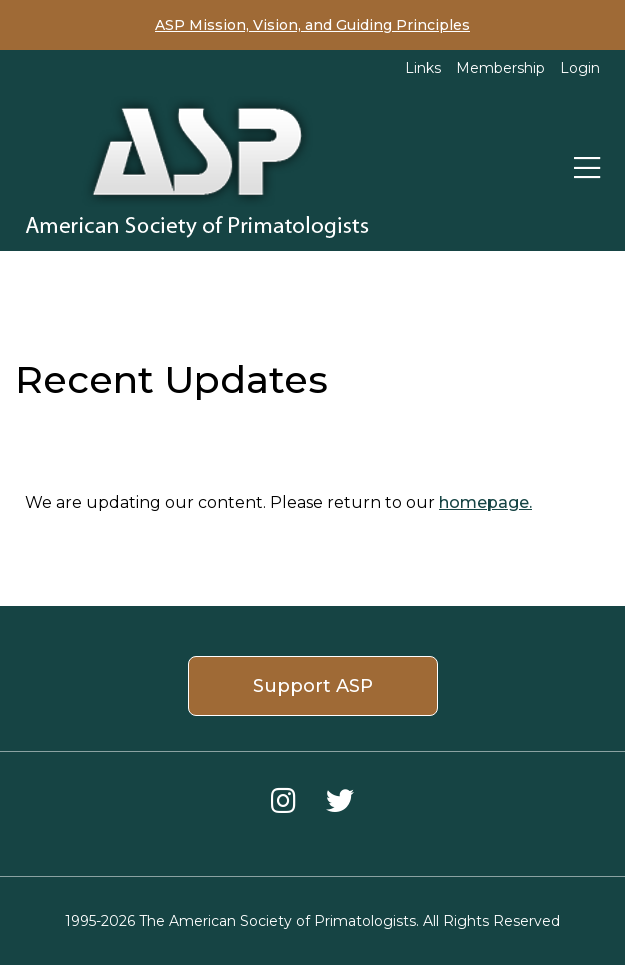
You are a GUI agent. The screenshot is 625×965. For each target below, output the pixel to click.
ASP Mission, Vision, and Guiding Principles (312, 25)
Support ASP (313, 686)
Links (423, 68)
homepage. (485, 502)
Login (580, 68)
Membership (500, 68)
